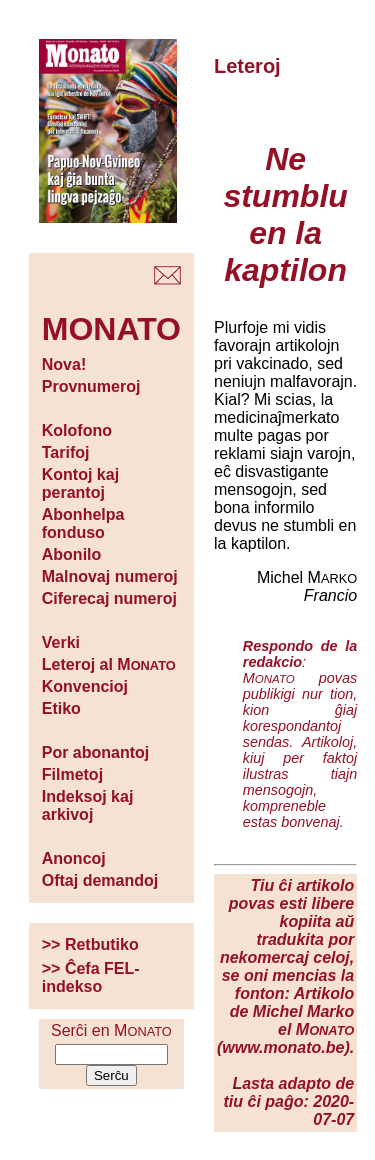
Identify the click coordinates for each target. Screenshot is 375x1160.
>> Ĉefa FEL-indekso (91, 977)
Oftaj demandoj (100, 880)
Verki (61, 642)
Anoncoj (74, 858)
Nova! (64, 364)
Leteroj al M (109, 664)
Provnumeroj (91, 386)
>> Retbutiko (90, 944)
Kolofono (77, 430)
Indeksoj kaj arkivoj (88, 805)
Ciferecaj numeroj (109, 598)
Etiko (61, 708)
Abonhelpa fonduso (83, 523)
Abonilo (72, 554)
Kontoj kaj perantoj (80, 483)
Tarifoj (66, 452)
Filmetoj (72, 774)
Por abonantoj (96, 752)
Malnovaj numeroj (110, 576)
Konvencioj (85, 686)
